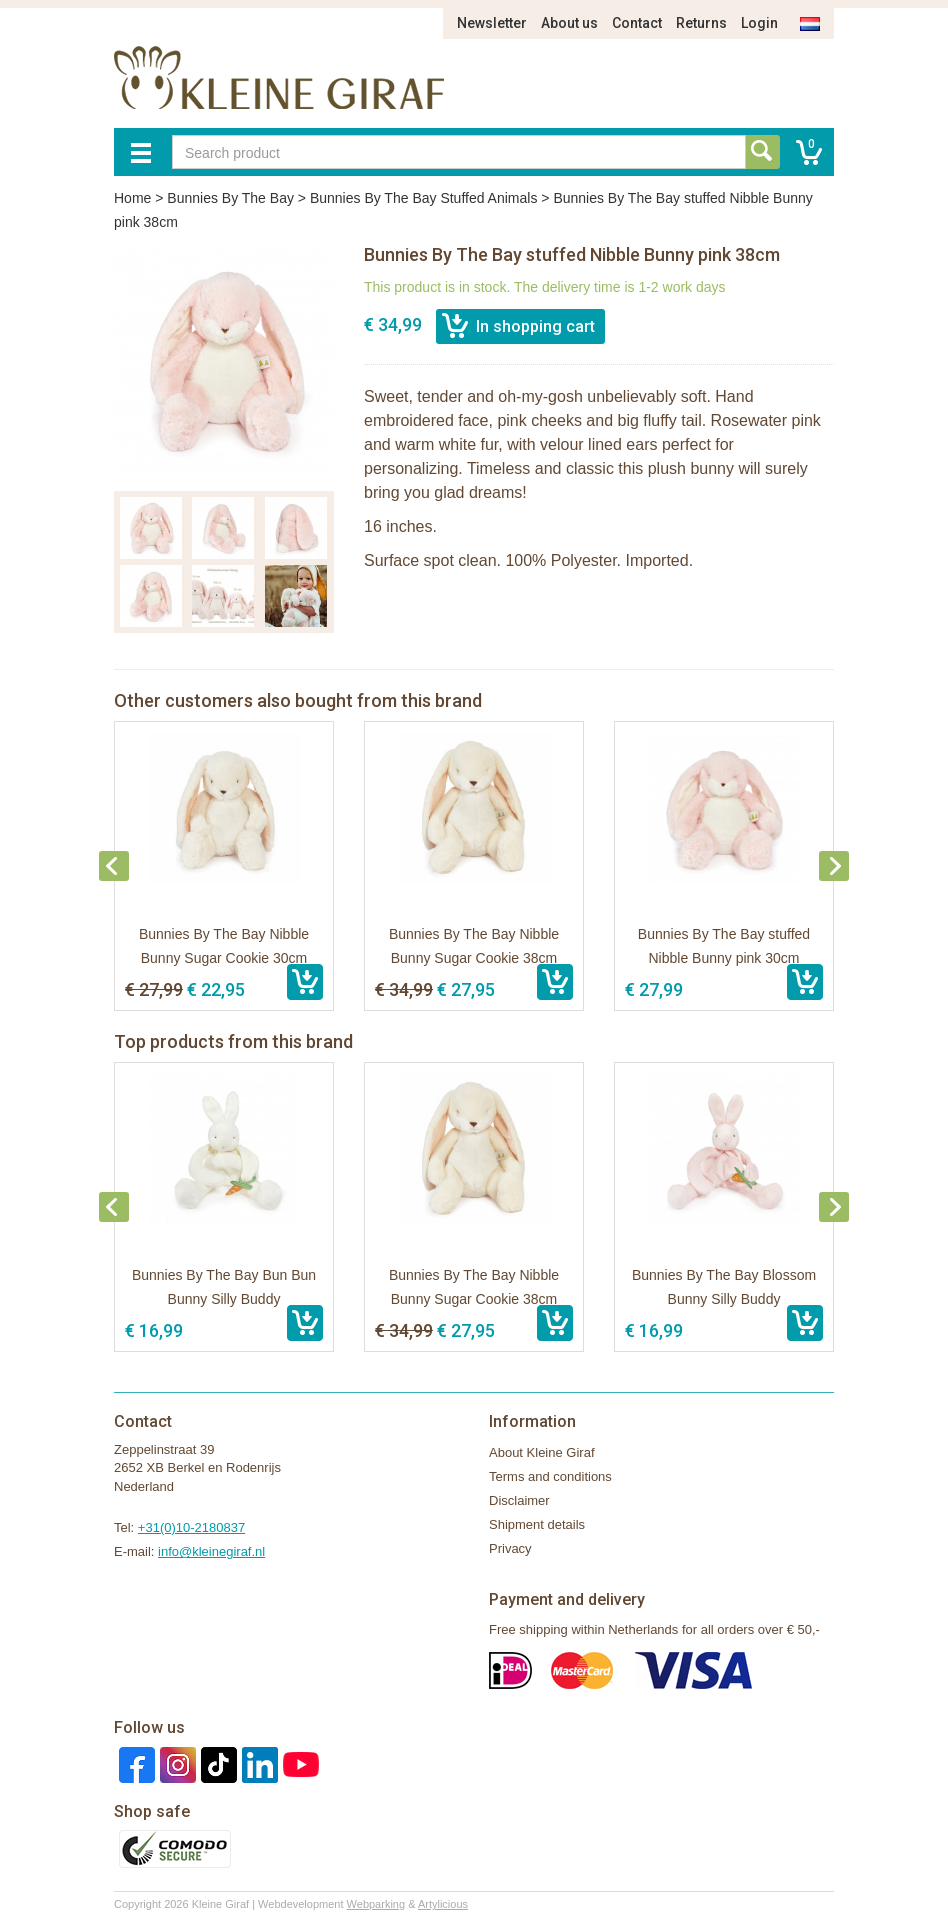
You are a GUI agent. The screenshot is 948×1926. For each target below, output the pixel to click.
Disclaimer (519, 1500)
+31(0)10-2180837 (191, 1527)
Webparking (376, 1904)
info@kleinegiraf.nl (211, 1551)
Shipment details (537, 1524)
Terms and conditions (550, 1476)
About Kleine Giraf (542, 1452)
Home (132, 198)
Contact (637, 23)
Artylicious (443, 1904)
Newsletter (492, 23)
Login (759, 23)
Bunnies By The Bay (230, 198)
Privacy (510, 1548)
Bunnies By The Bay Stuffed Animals (424, 198)
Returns (701, 23)
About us (569, 23)
